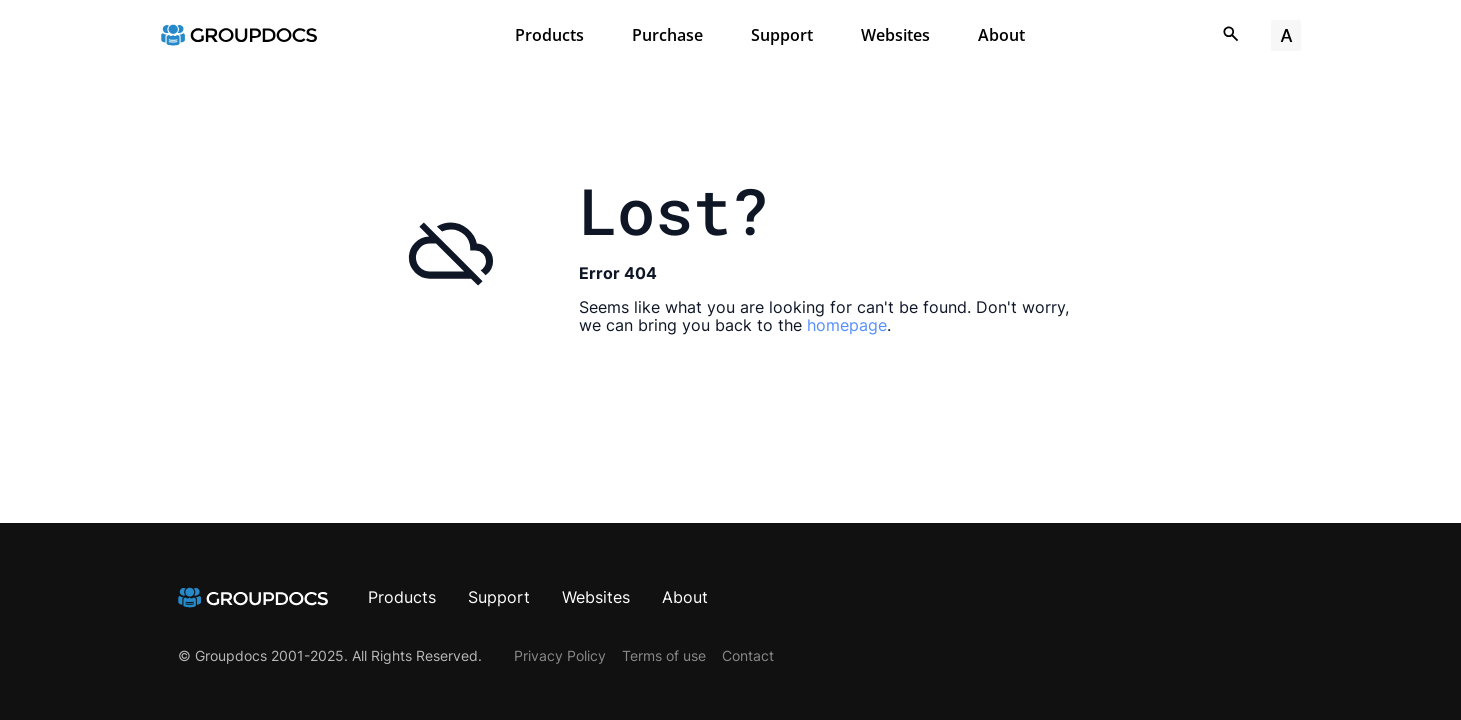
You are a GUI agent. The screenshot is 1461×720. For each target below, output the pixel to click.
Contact (748, 655)
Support (782, 35)
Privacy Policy (560, 655)
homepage (847, 325)
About (1001, 35)
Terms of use (664, 655)
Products (549, 35)
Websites (895, 35)
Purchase (667, 35)
